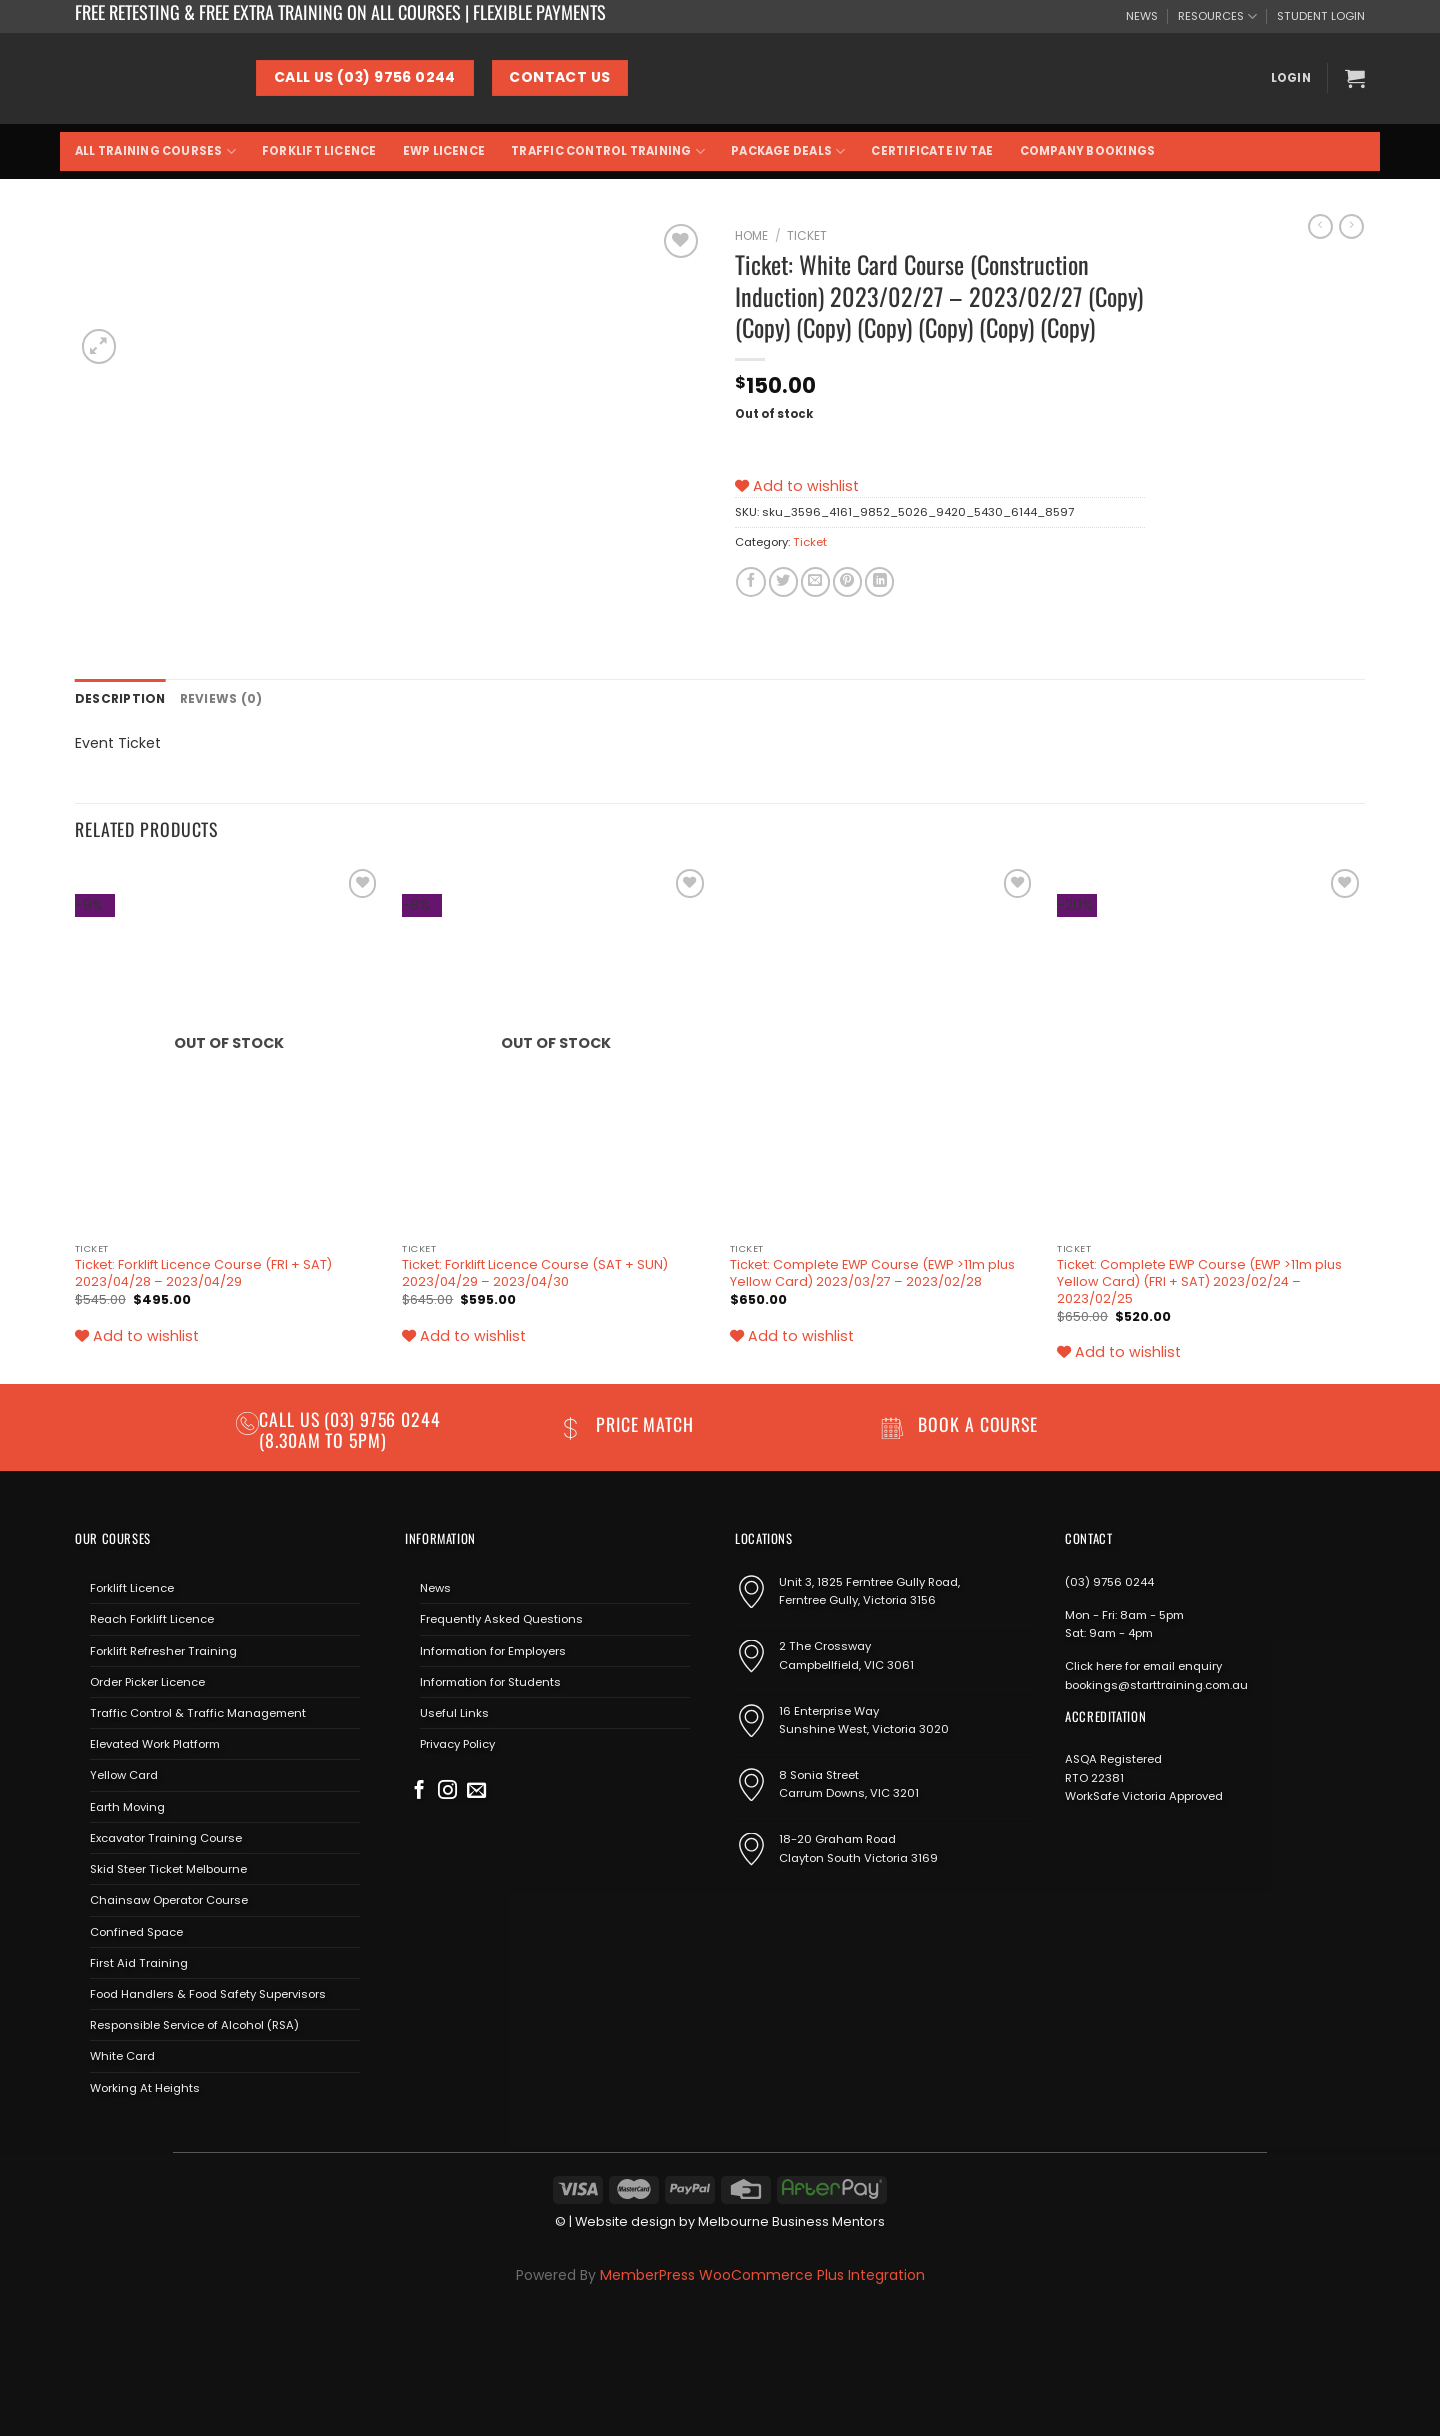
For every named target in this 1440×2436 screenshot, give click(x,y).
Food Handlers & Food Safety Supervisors (208, 1993)
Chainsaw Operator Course (169, 1899)
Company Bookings (1088, 151)
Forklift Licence (319, 151)
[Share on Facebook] (750, 582)
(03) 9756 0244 (1109, 1581)
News (435, 1587)
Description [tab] (118, 698)
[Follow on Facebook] (419, 1790)
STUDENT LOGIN (1321, 16)
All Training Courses (155, 151)
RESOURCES (1217, 16)
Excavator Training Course (166, 1837)
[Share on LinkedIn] (879, 582)
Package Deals (788, 151)
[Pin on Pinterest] (847, 582)
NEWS (1142, 16)
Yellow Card (124, 1775)
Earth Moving (127, 1806)
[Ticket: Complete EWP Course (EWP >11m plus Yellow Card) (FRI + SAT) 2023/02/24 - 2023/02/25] (1211, 1048)
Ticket (807, 235)
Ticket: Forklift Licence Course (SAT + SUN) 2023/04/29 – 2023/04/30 (535, 1273)
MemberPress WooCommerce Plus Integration (762, 2274)
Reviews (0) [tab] (215, 698)
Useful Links (454, 1712)
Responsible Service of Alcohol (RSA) (194, 2024)
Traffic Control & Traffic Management (198, 1712)
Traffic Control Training (608, 151)
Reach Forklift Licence (152, 1618)
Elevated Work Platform (155, 1743)
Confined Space (136, 1931)
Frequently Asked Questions (501, 1618)
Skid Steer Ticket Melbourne (168, 1868)
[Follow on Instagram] (447, 1790)
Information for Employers (493, 1650)
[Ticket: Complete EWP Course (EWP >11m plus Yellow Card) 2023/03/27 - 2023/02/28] (884, 1048)
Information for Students (490, 1681)
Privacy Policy (457, 1743)
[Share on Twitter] (783, 582)
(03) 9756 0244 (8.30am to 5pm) (350, 1428)
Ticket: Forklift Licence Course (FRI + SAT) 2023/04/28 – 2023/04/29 (203, 1273)
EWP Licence (444, 151)
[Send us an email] (476, 1790)
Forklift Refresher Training (163, 1650)
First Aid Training (139, 1962)
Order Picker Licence (147, 1681)
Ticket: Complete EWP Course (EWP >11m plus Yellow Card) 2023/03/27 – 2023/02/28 (872, 1273)
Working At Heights (145, 2087)
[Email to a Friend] (815, 582)
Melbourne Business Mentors (791, 2220)
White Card (122, 2055)
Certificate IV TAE (932, 151)
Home (751, 235)
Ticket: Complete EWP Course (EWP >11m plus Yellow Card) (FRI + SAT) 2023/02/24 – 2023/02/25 (1199, 1281)
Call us (291, 1418)
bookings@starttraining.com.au (1156, 1684)
